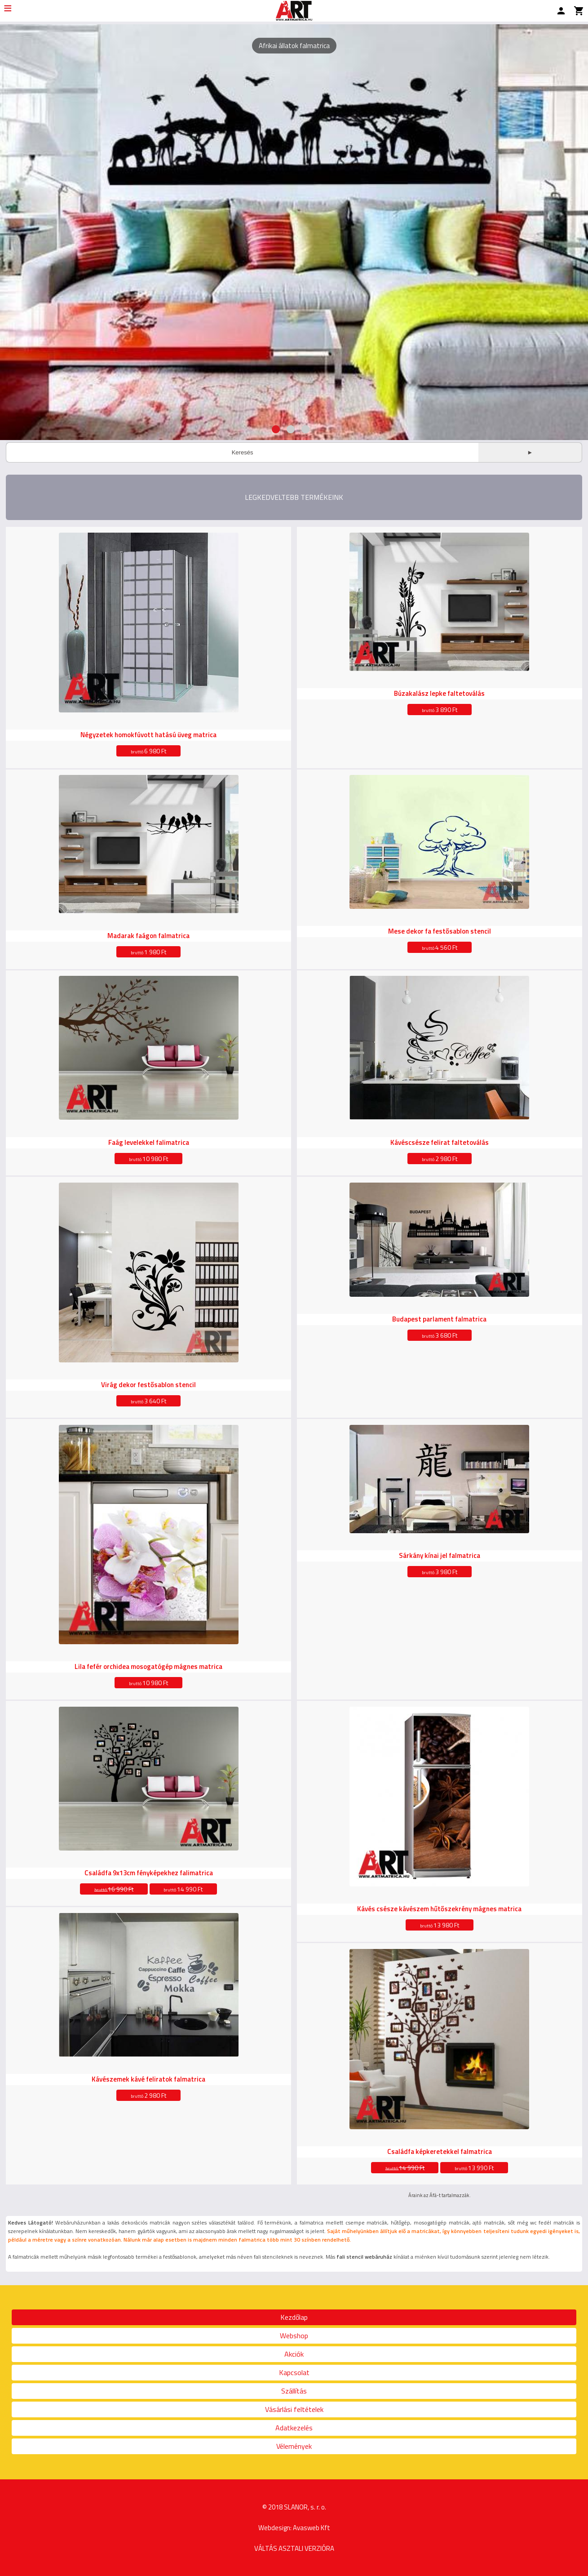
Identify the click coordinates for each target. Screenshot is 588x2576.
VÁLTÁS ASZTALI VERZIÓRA (294, 2548)
